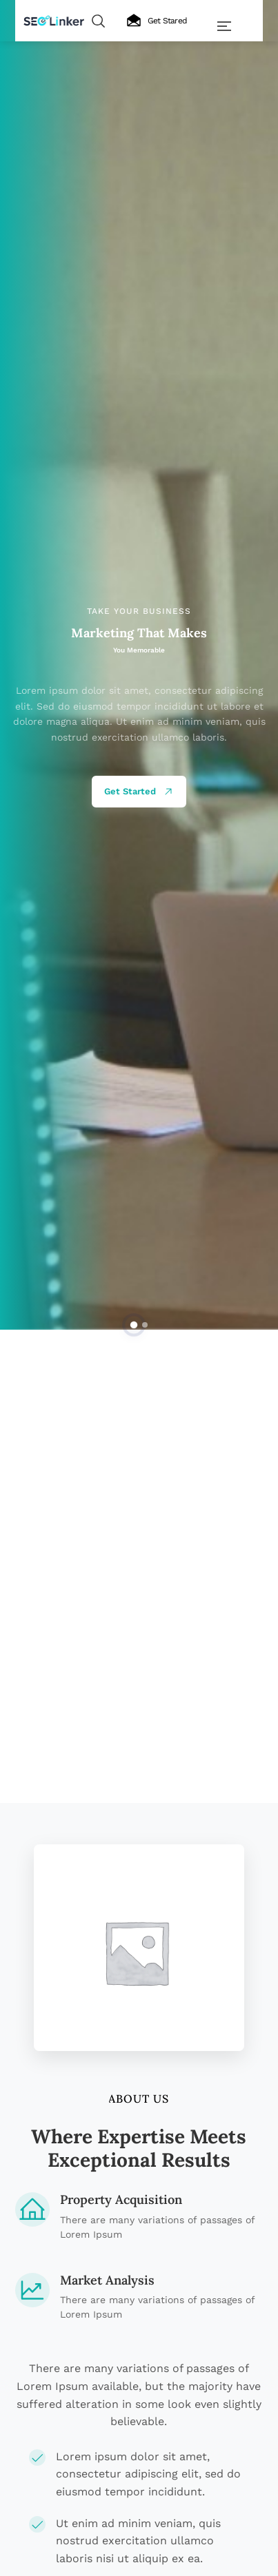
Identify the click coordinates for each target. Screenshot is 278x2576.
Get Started (139, 791)
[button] (133, 1324)
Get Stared (156, 20)
